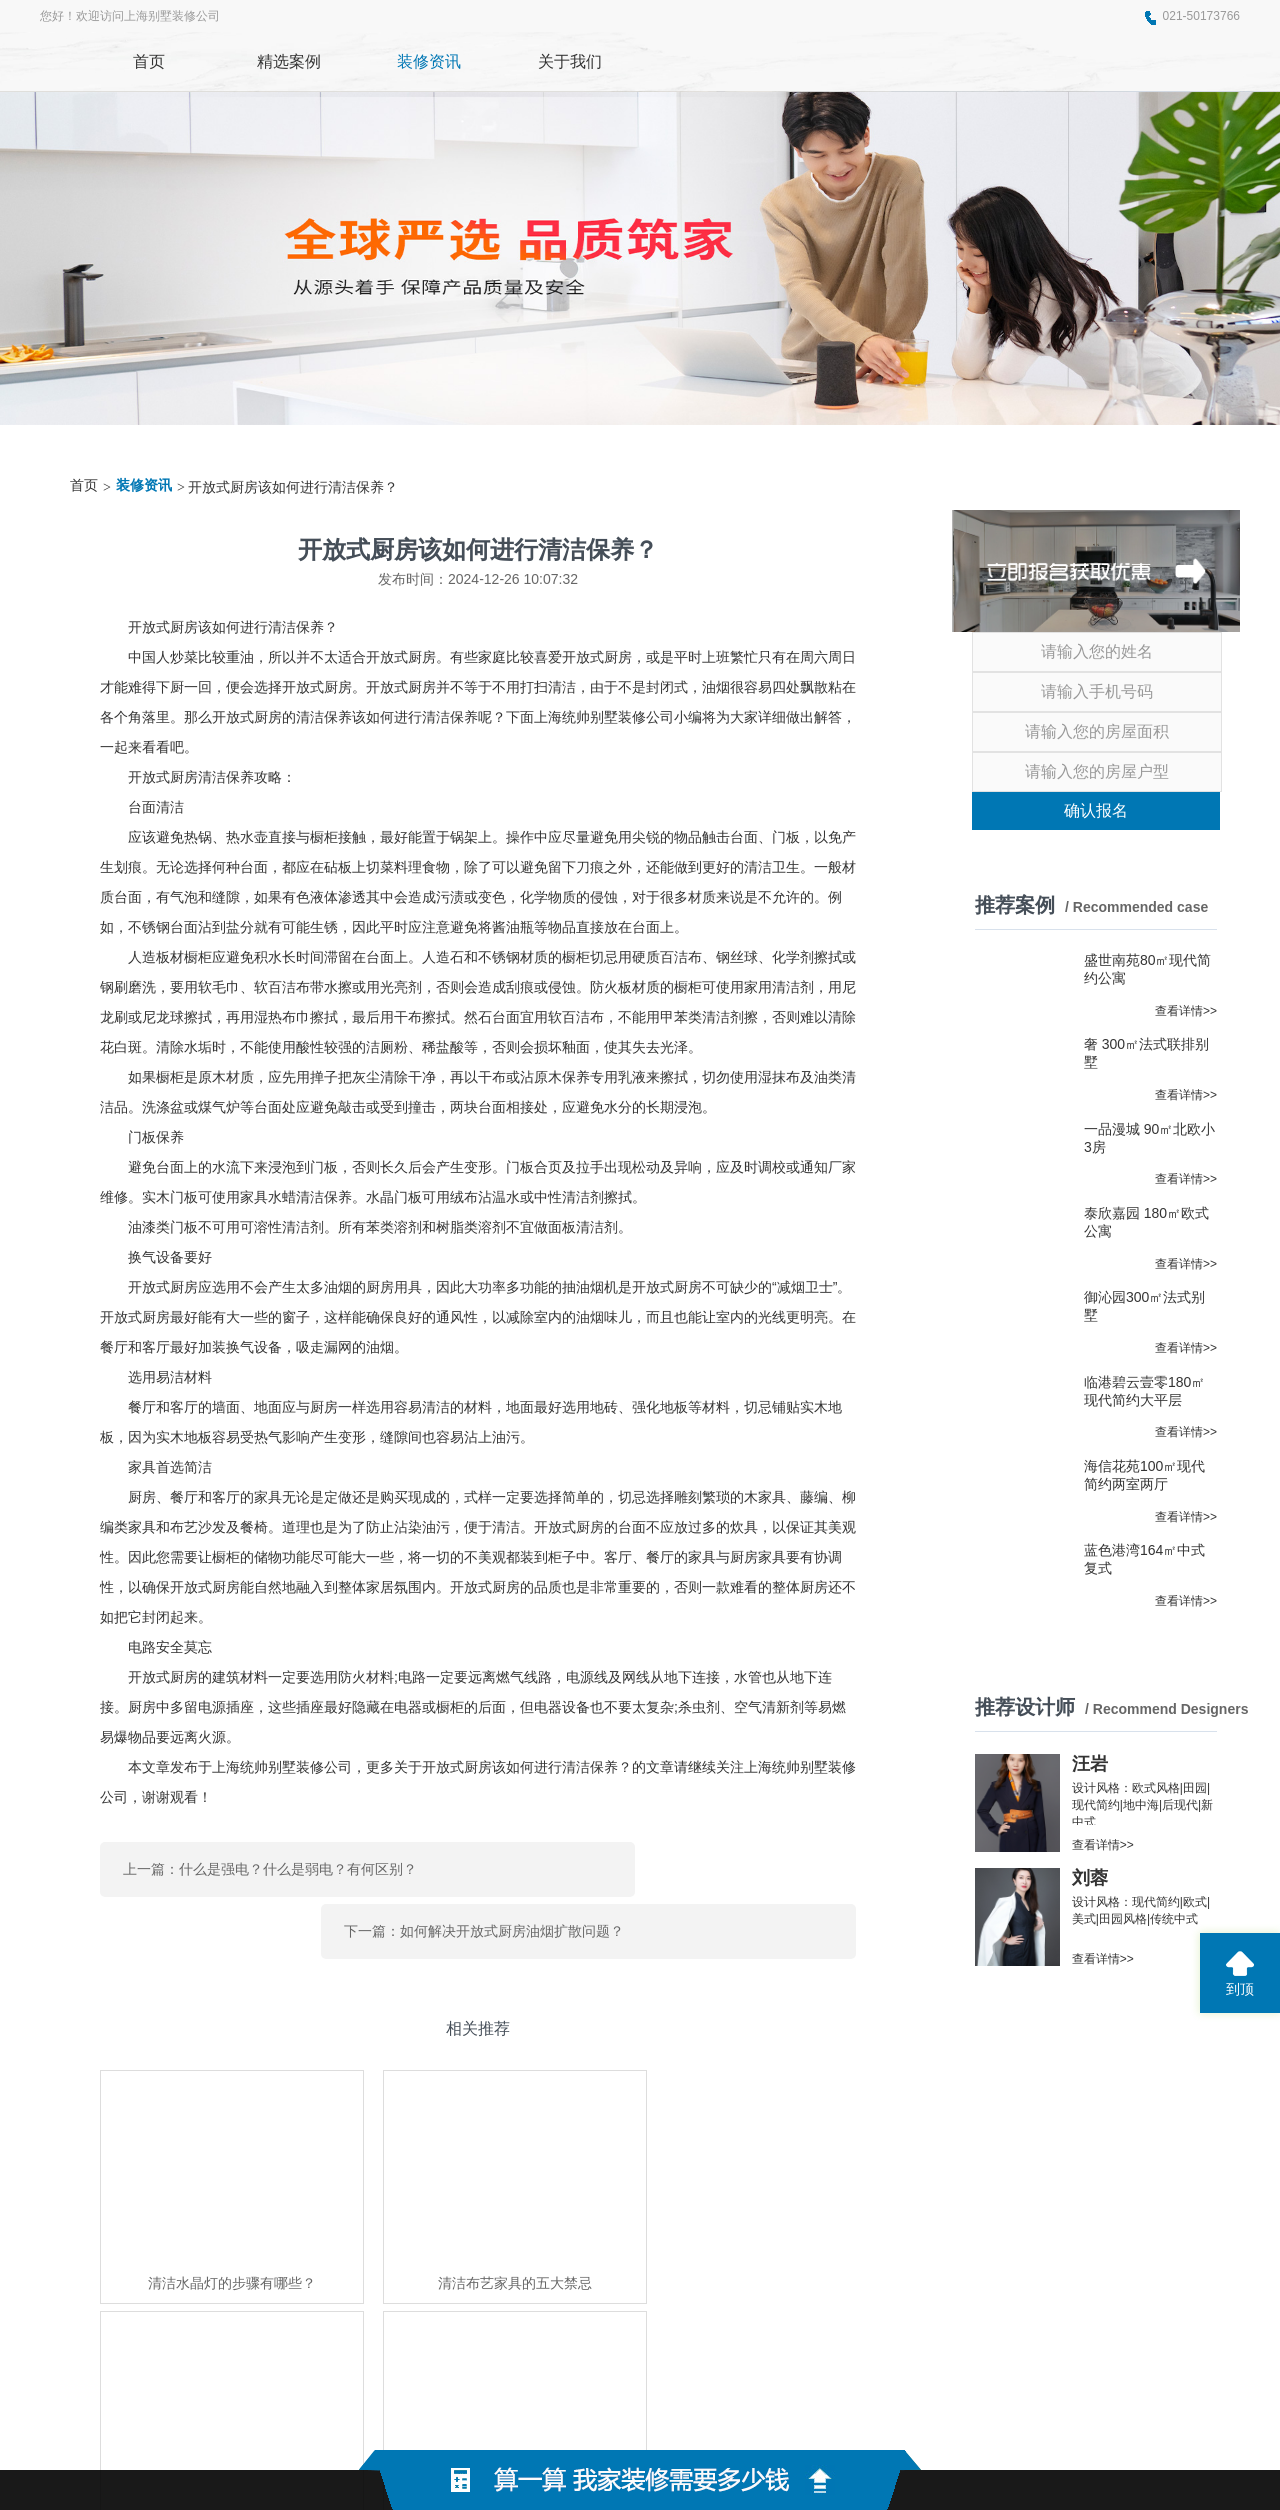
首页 (84, 485)
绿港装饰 (233, 2293)
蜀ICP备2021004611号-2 (790, 2420)
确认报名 (1096, 810)
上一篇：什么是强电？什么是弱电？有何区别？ (270, 1862)
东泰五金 (461, 2293)
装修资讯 (144, 485)
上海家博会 (392, 2293)
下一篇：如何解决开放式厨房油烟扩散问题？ (678, 1862)
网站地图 (921, 2420)
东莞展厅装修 (309, 2293)
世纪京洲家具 (537, 2293)
